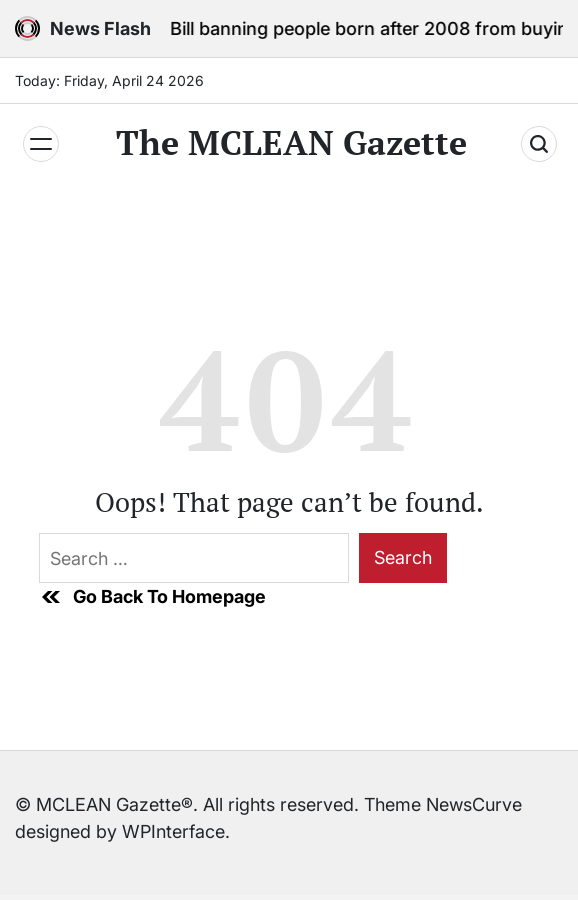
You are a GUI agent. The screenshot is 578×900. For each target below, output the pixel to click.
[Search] (539, 144)
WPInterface (173, 831)
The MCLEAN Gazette (291, 143)
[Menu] (41, 144)
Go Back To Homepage (152, 597)
